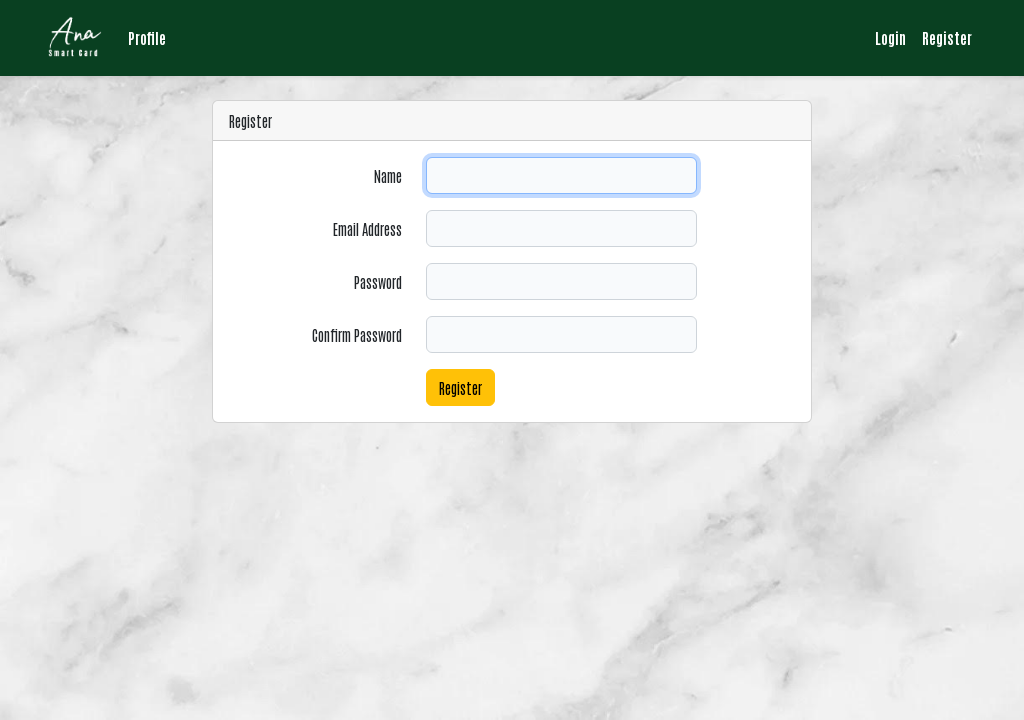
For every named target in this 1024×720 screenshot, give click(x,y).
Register (947, 37)
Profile (147, 37)
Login (890, 37)
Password (378, 281)
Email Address (367, 228)
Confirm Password (357, 334)
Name (388, 175)
